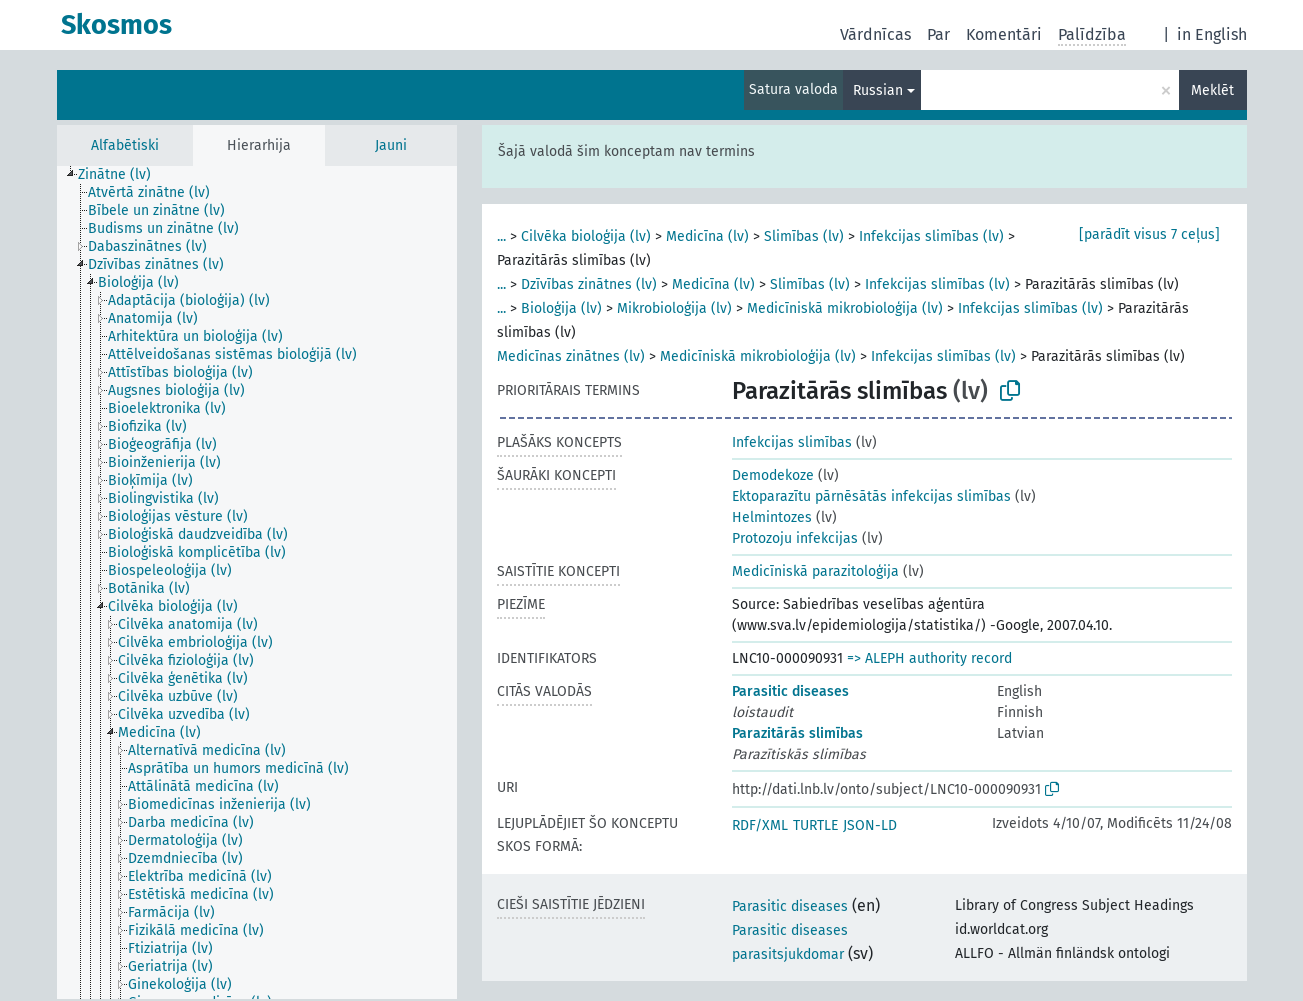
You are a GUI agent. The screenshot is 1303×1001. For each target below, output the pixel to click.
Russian (878, 90)
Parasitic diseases (790, 691)
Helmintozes (772, 517)
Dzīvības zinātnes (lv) (589, 284)
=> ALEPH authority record (929, 658)
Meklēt (1212, 90)
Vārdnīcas (875, 34)
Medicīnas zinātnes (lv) (571, 356)
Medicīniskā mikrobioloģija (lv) (845, 308)
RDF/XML (760, 825)
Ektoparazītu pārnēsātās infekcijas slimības (871, 496)
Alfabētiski (125, 145)
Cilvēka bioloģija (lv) (586, 236)
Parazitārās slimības (797, 733)
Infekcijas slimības (792, 442)
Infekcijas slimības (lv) (931, 236)
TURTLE (815, 825)
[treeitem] (123, 175)
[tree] (257, 582)
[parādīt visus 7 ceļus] (1149, 234)
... (501, 236)
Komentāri (1004, 34)
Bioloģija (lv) (561, 308)
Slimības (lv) (804, 236)
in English (1212, 34)
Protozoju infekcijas (795, 538)
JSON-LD (870, 825)
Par (938, 34)
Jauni (391, 145)
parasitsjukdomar (788, 954)
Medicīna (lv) (707, 236)
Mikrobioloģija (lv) (674, 308)
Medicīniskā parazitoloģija (815, 571)
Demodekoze (773, 475)
